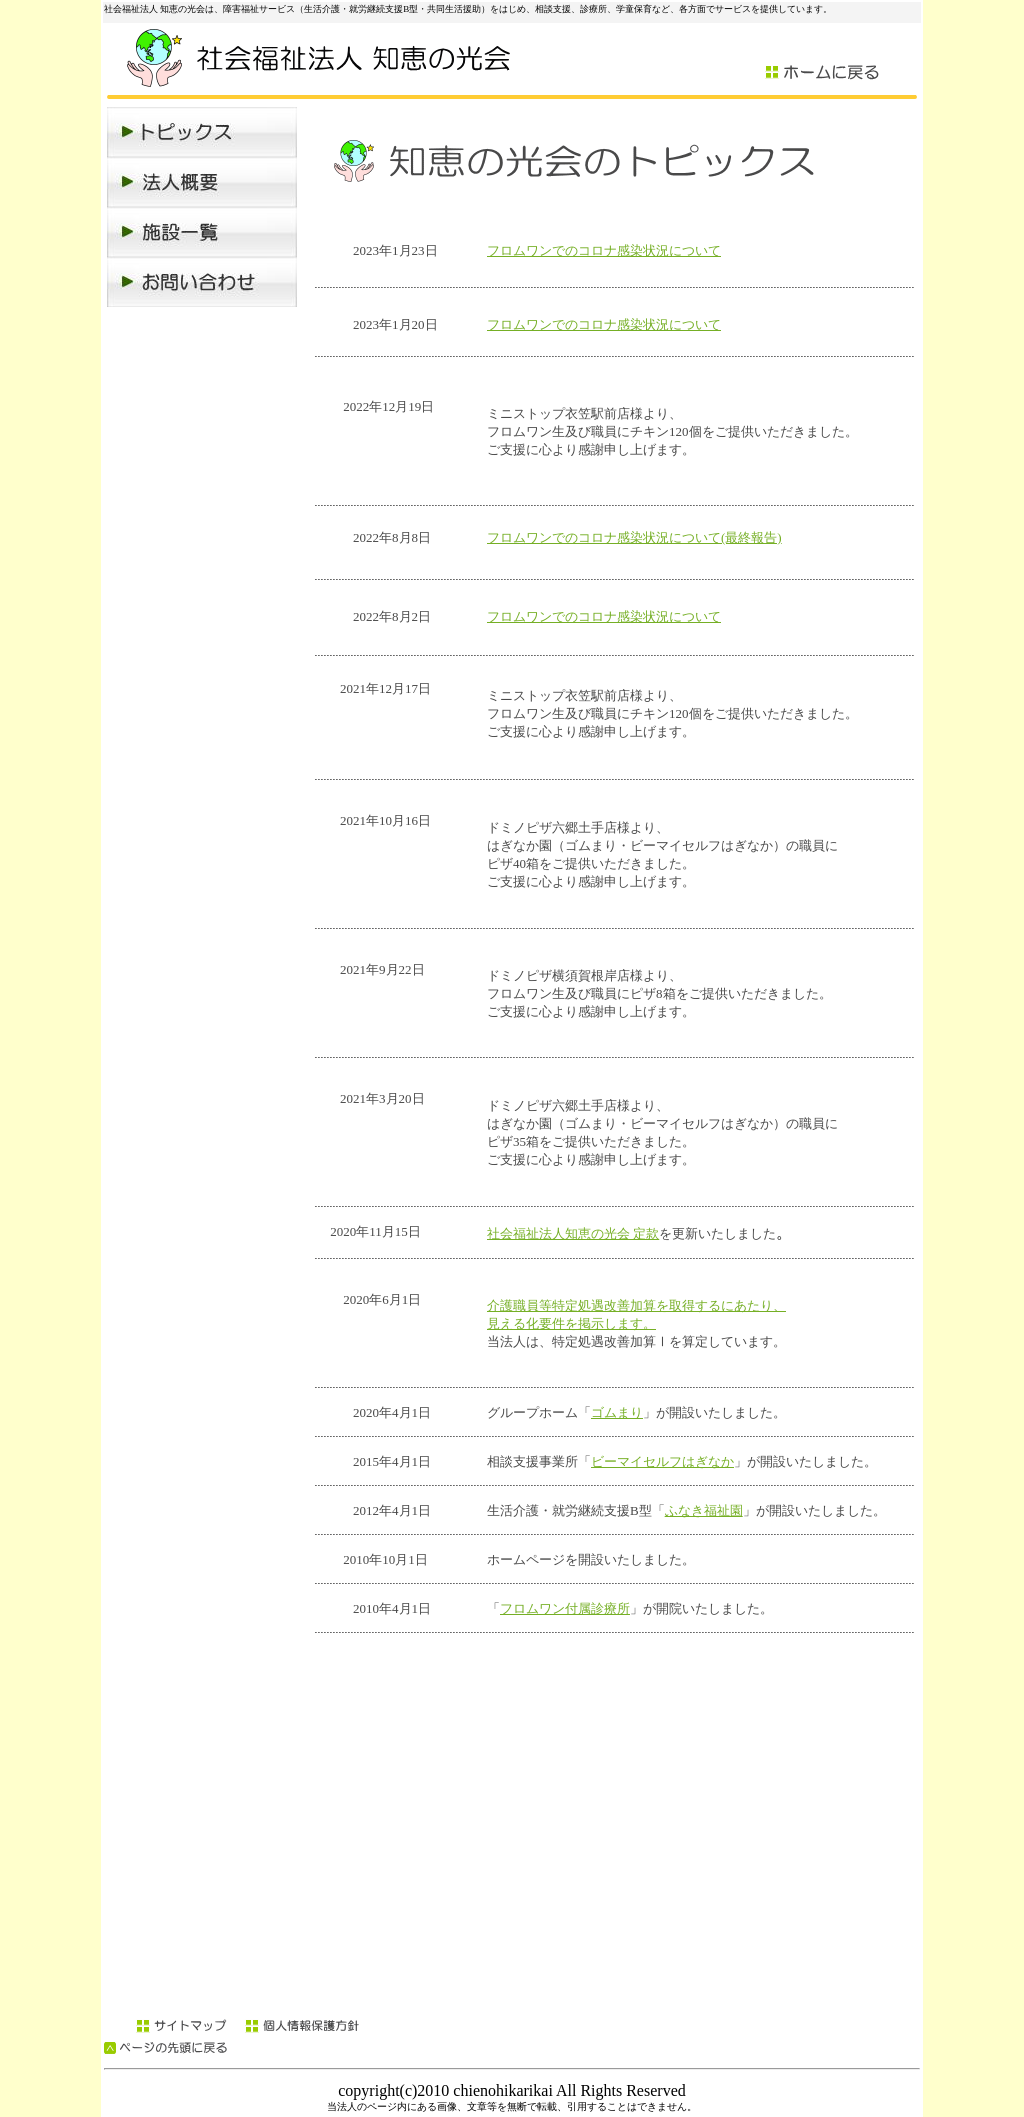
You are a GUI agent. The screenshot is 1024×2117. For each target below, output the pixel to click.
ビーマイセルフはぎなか (662, 1461)
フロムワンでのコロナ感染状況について (604, 250)
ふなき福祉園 (704, 1510)
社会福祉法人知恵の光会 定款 (573, 1233)
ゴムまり (617, 1412)
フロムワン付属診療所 (565, 1608)
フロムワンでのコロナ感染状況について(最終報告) (634, 537)
